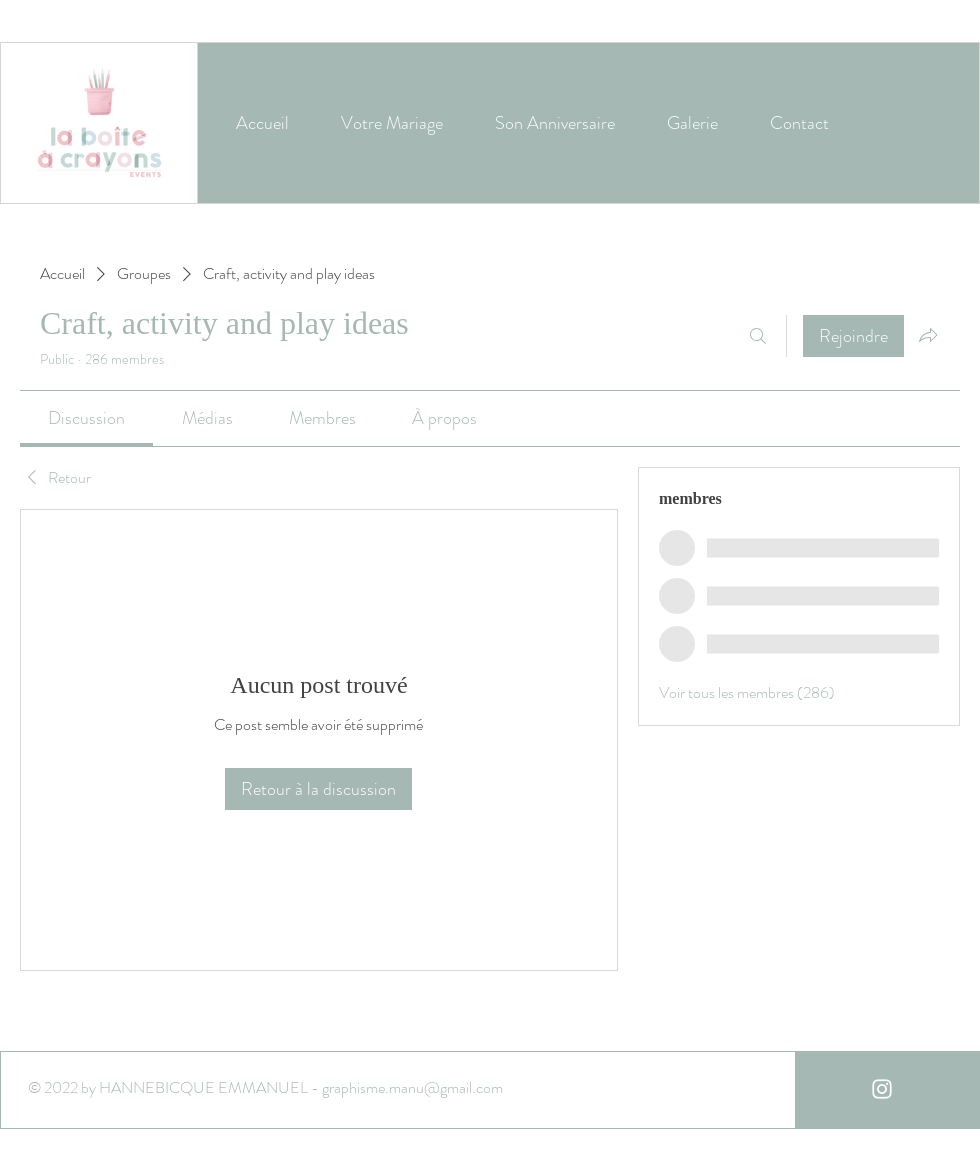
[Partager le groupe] (928, 335)
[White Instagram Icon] (882, 1089)
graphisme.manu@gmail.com (412, 1087)
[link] (86, 418)
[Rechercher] (758, 336)
